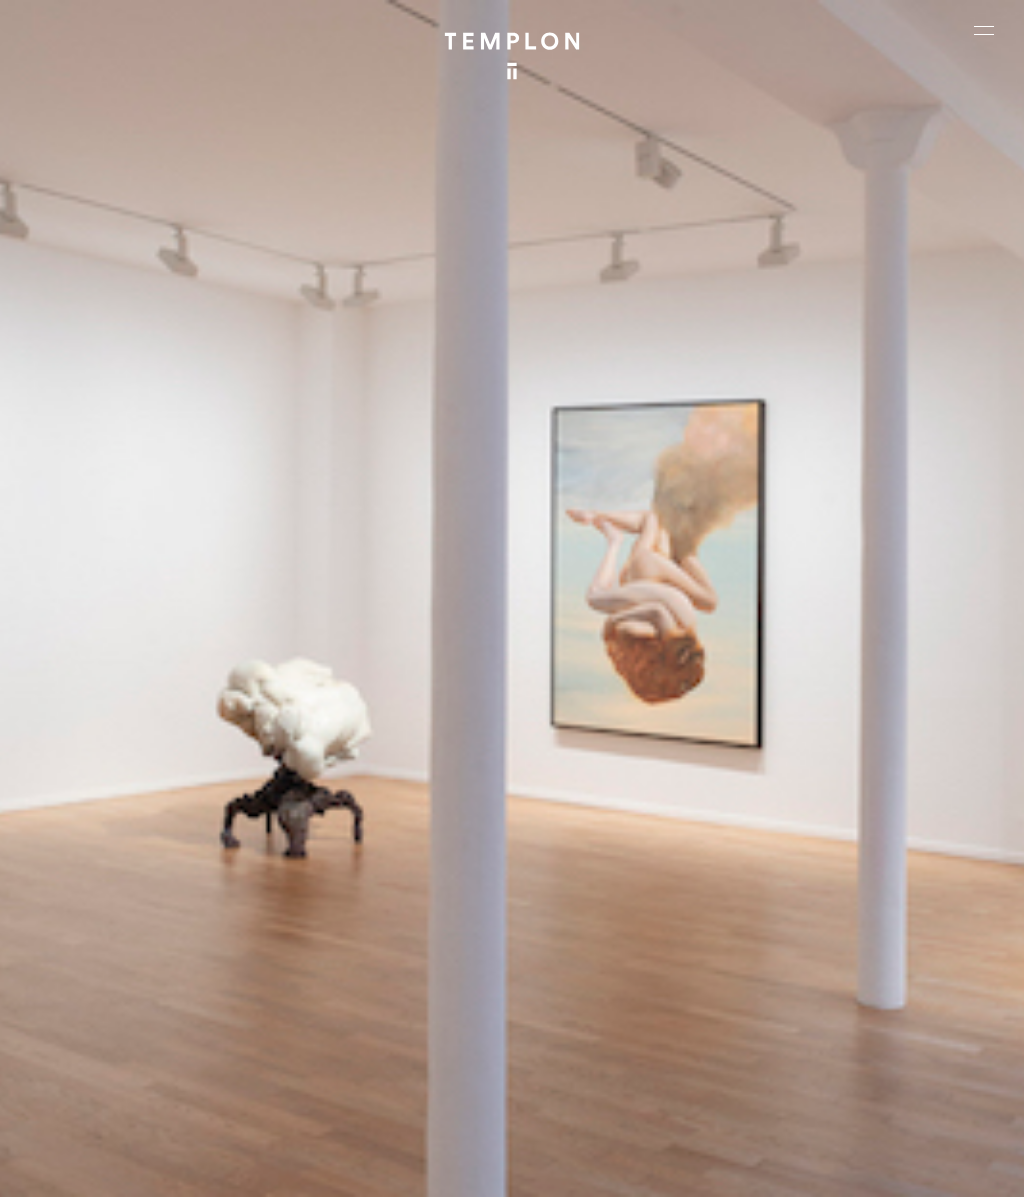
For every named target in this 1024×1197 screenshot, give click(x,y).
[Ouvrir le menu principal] (984, 30)
